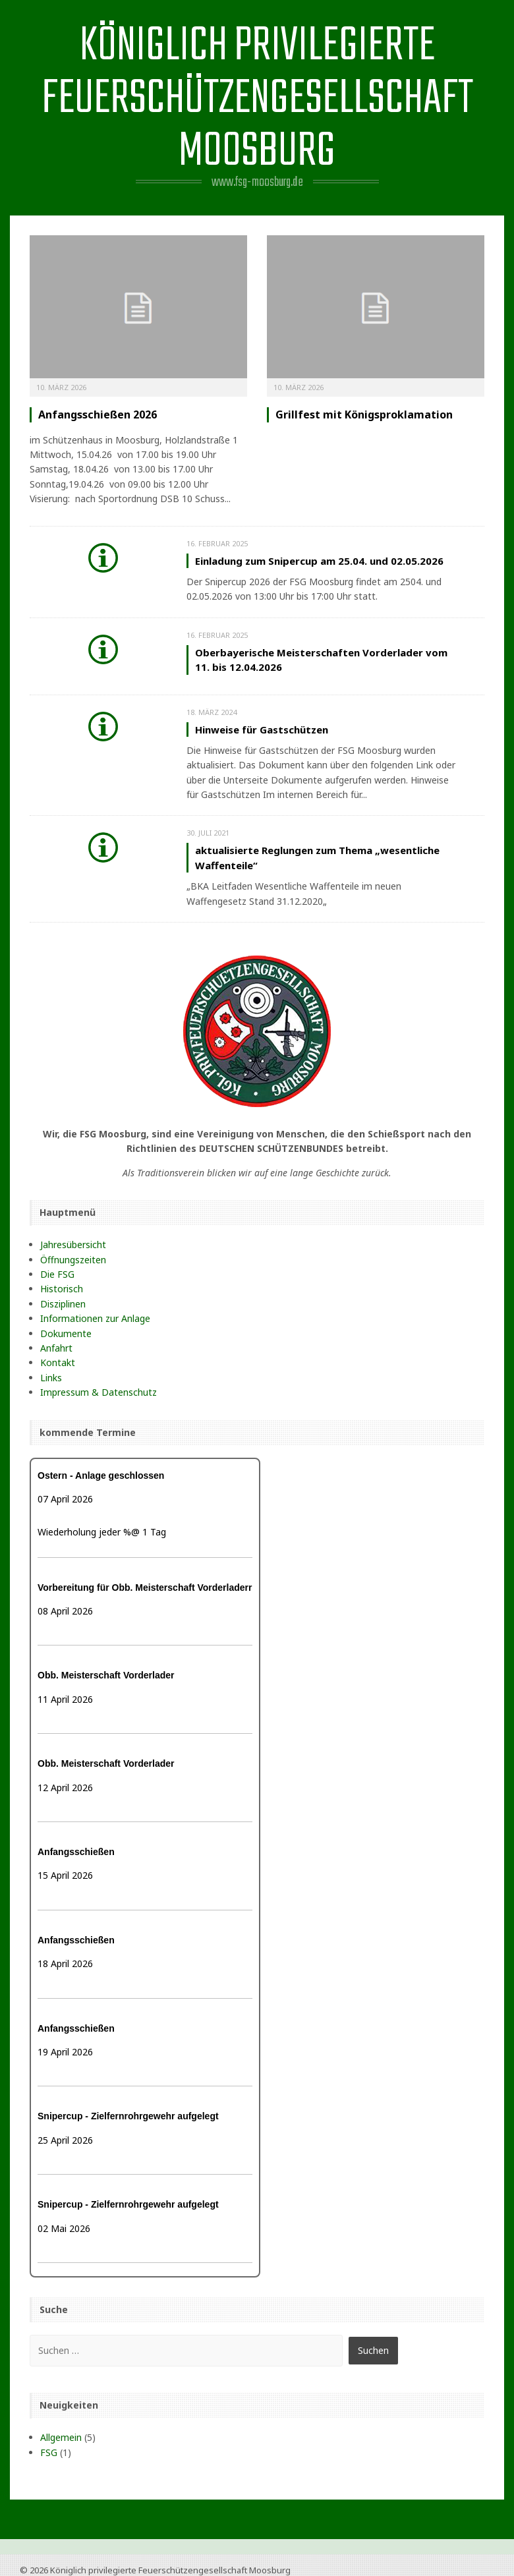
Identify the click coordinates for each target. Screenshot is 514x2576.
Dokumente (66, 1333)
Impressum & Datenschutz (98, 1392)
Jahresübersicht (73, 1244)
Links (51, 1377)
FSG (48, 2452)
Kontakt (57, 1362)
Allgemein (61, 2437)
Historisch (61, 1288)
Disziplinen (63, 1304)
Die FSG (57, 1274)
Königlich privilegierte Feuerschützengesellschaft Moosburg (257, 99)
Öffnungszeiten (73, 1259)
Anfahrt (56, 1348)
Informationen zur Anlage (95, 1318)
